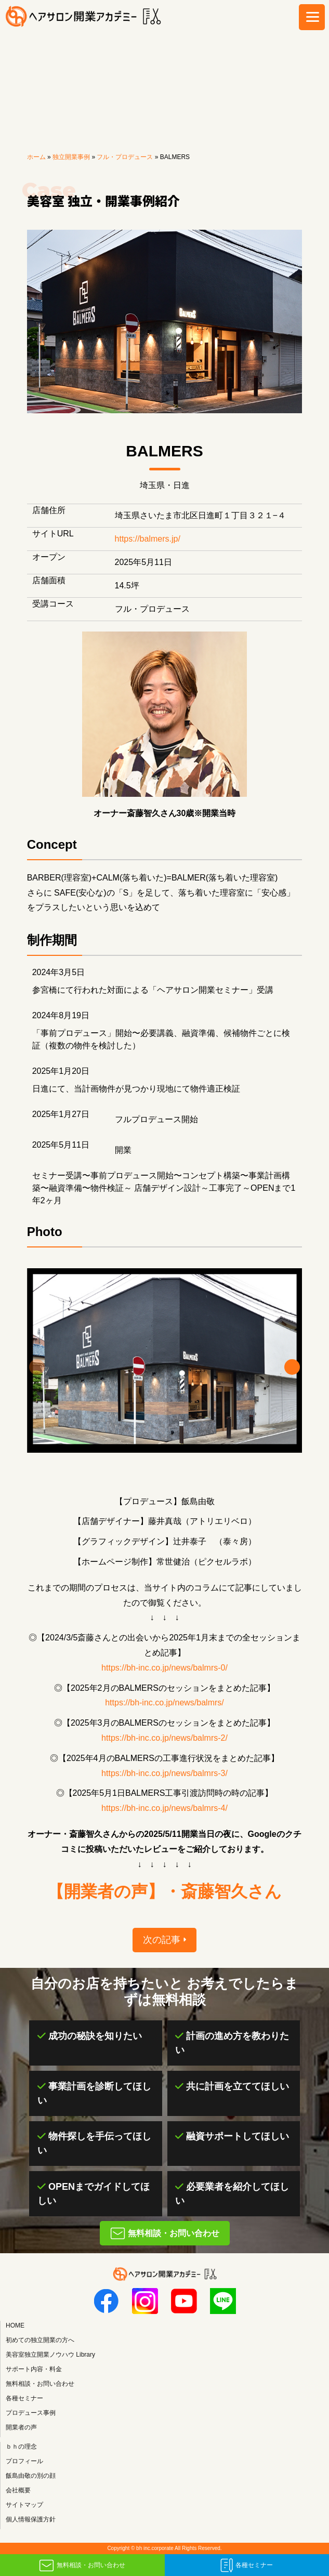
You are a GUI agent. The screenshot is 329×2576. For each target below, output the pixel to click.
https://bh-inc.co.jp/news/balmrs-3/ (164, 1773)
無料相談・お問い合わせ (91, 2565)
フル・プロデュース (125, 157)
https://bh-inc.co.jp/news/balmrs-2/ (164, 1737)
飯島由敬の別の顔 (31, 2475)
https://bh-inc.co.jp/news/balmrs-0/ (164, 1667)
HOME (15, 2325)
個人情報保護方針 (31, 2519)
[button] (292, 1367)
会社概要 (18, 2490)
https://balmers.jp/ (147, 538)
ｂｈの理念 (21, 2446)
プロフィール (24, 2461)
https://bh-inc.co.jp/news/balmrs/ (164, 1702)
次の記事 (161, 1940)
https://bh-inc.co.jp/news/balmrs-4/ (164, 1808)
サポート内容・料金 (34, 2369)
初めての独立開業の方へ (40, 2340)
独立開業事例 (71, 157)
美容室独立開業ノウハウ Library (50, 2354)
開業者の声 (21, 2427)
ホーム (36, 157)
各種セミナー (254, 2565)
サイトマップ (24, 2504)
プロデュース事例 (31, 2412)
